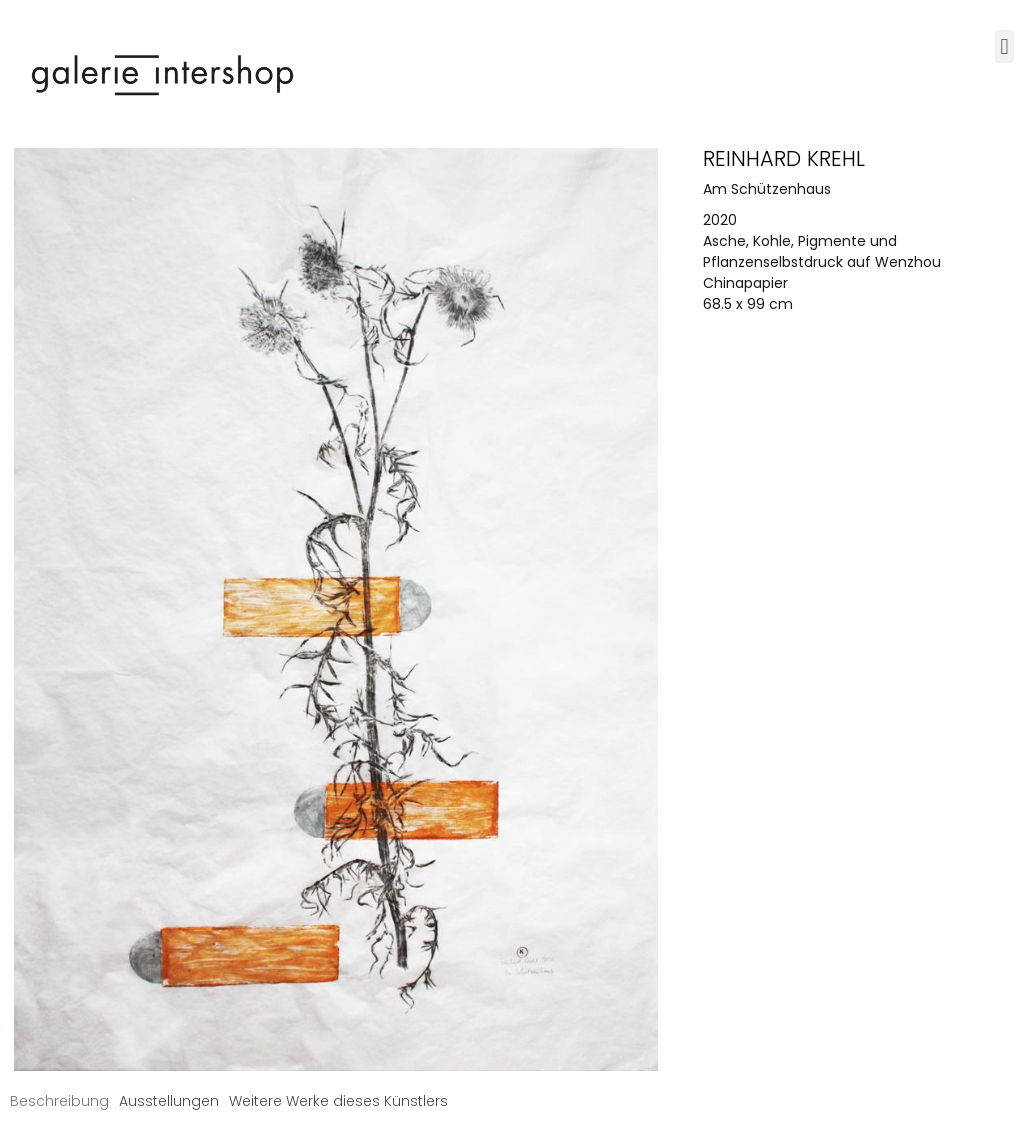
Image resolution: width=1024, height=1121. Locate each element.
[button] (1004, 46)
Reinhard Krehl (784, 158)
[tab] (59, 1101)
